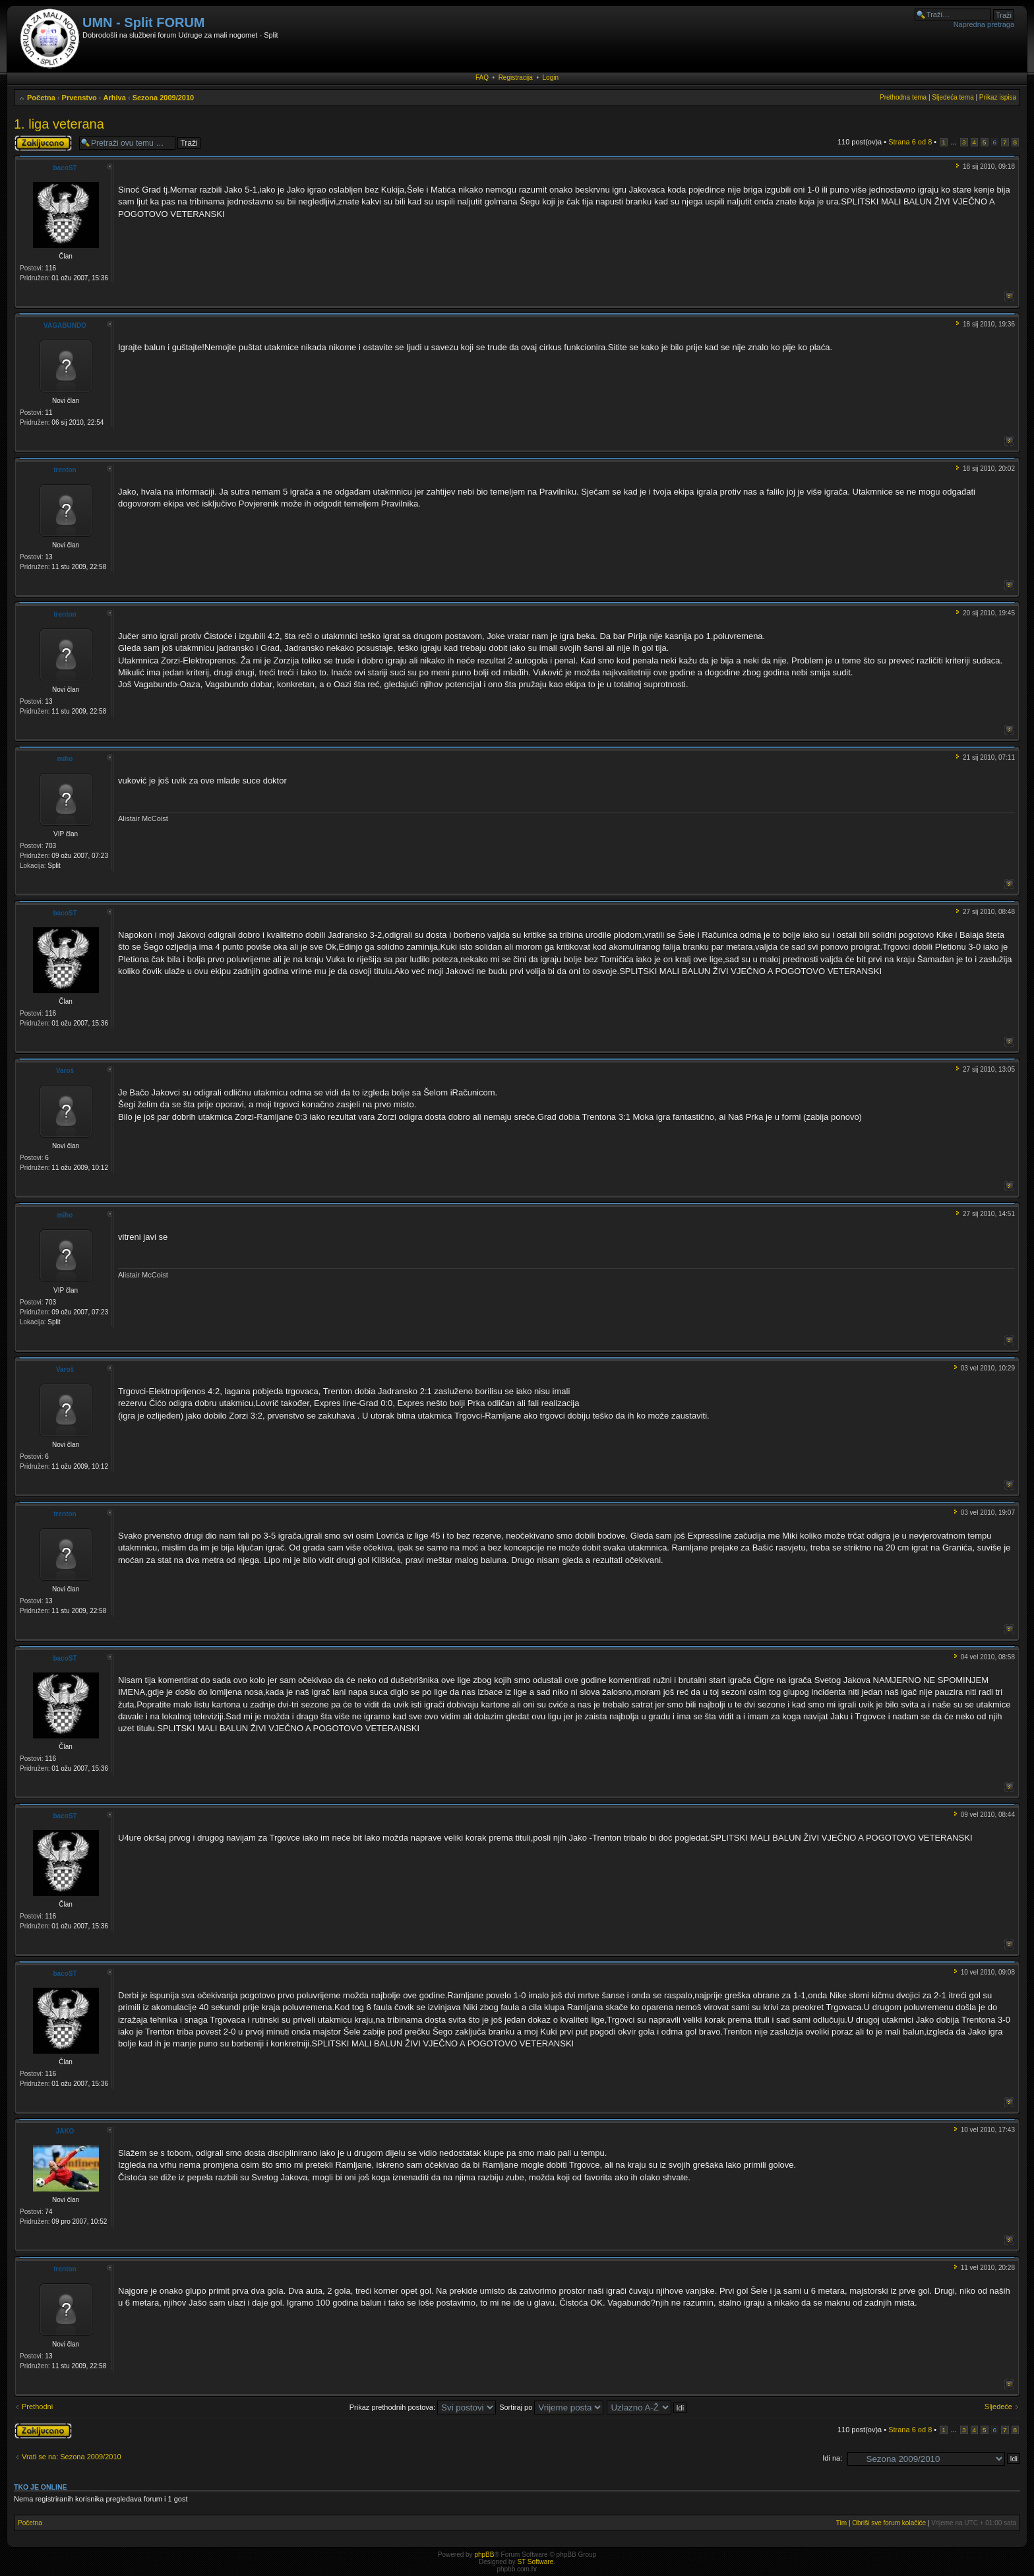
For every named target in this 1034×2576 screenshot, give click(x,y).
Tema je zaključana (43, 143)
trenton (64, 470)
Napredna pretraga (984, 24)
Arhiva (115, 98)
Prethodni (37, 2406)
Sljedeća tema (952, 97)
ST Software (535, 2561)
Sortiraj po (551, 2407)
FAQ (482, 77)
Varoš (65, 1070)
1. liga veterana (59, 124)
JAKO (65, 2131)
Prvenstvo (79, 98)
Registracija (516, 77)
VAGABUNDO (65, 325)
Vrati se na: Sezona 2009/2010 (71, 2457)
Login (551, 77)
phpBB (484, 2554)
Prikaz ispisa (997, 97)
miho (65, 758)
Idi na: (832, 2458)
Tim (841, 2523)
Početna (41, 98)
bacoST (64, 167)
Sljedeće (998, 2406)
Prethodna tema (903, 97)
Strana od (910, 142)
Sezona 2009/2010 (164, 98)
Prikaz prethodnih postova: (423, 2407)
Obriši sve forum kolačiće (889, 2523)
